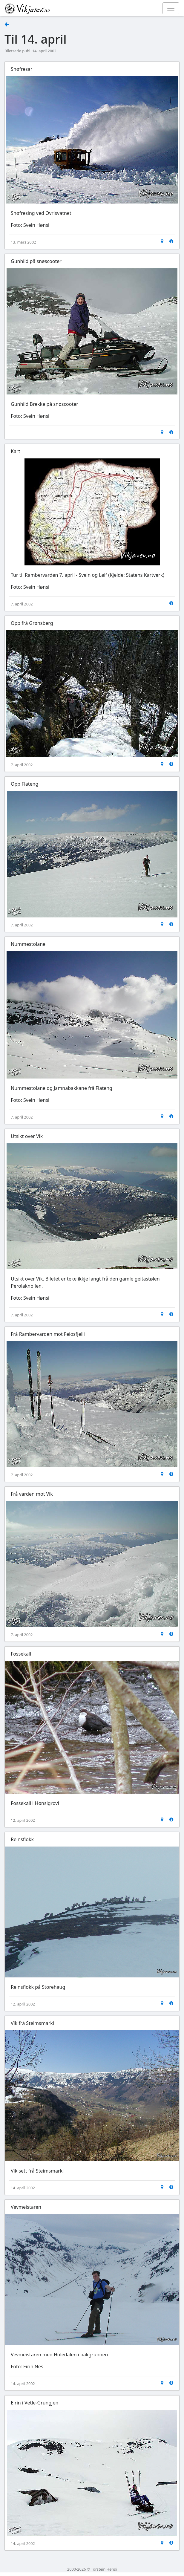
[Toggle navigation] (170, 8)
